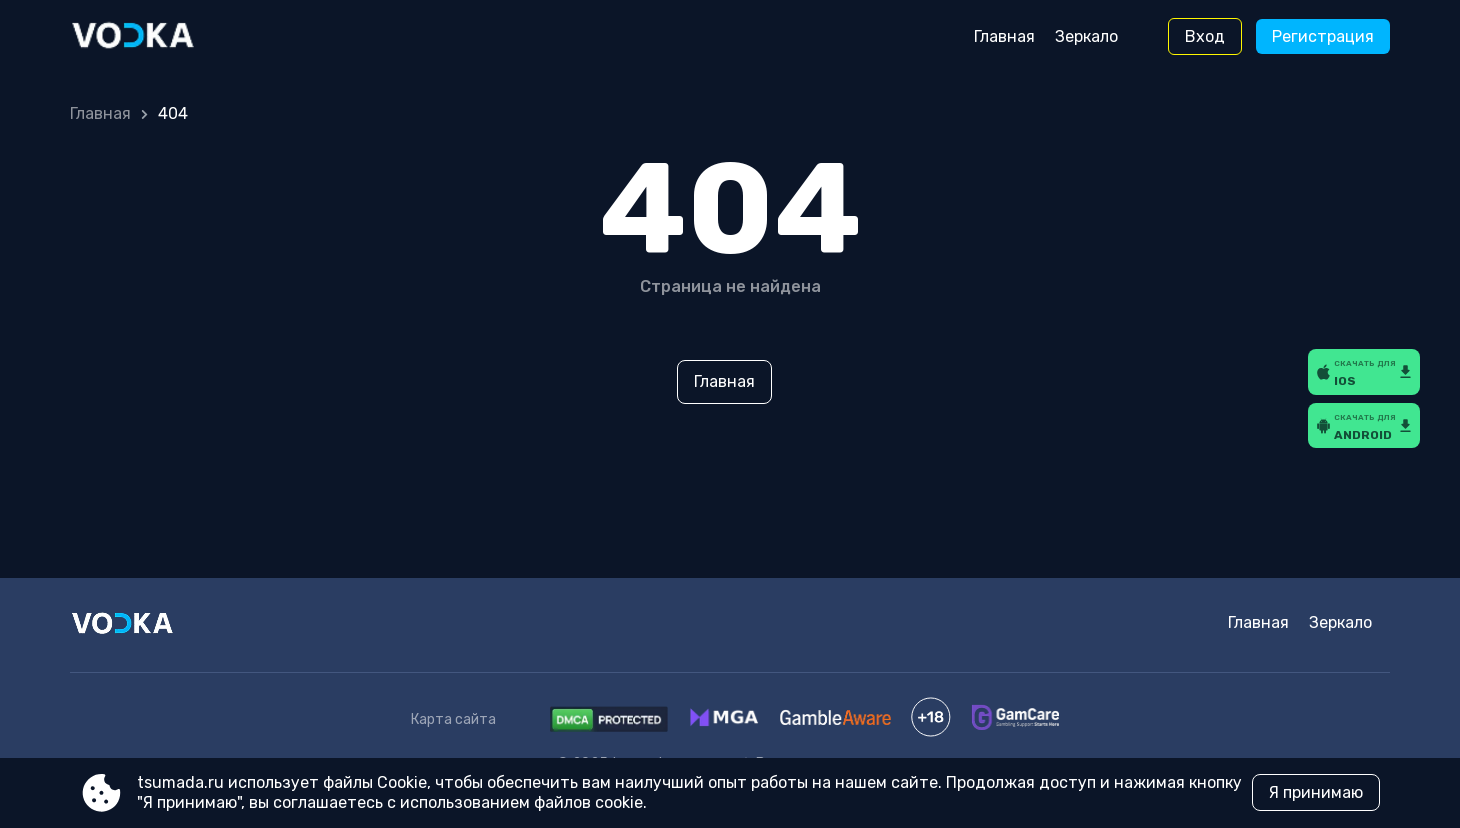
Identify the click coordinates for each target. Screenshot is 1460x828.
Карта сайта (453, 719)
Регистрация (1323, 36)
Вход (1205, 36)
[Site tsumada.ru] (153, 37)
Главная (1004, 36)
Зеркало (1086, 36)
